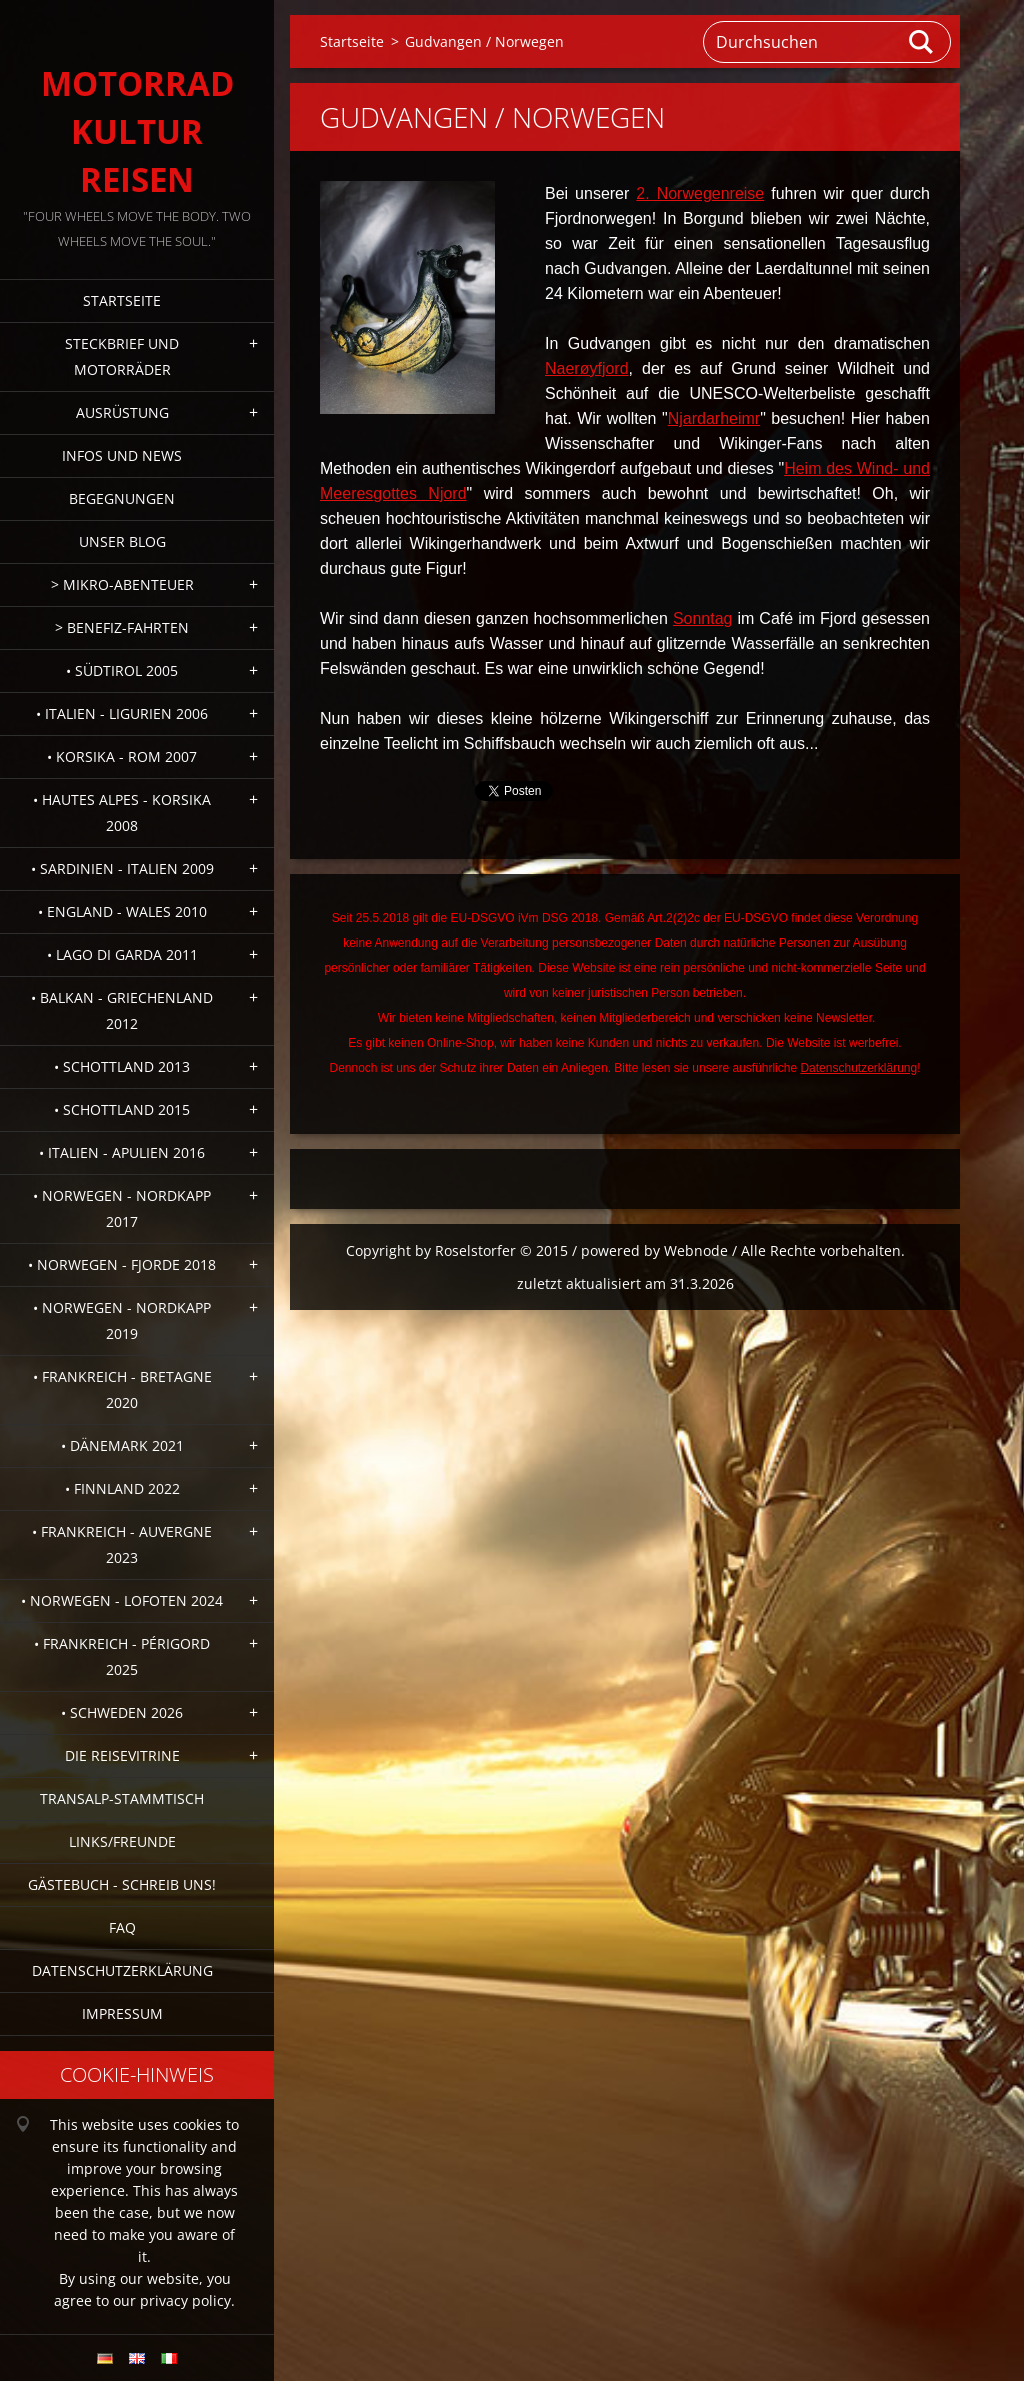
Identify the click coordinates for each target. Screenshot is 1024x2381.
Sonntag (703, 618)
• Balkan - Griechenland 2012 (122, 1010)
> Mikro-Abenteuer (122, 584)
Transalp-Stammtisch (122, 1798)
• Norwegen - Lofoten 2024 (122, 1600)
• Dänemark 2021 (122, 1445)
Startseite (122, 300)
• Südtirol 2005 (122, 670)
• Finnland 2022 (122, 1488)
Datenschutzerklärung (122, 1970)
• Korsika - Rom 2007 (122, 756)
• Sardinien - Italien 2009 (122, 868)
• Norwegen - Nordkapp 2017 (122, 1208)
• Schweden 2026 (122, 1712)
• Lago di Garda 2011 (122, 954)
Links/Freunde (122, 1841)
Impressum (122, 2013)
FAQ (122, 1927)
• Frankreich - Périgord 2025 (122, 1656)
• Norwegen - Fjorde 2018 (122, 1264)
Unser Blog (122, 541)
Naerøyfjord (587, 368)
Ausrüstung (122, 412)
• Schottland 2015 (122, 1109)
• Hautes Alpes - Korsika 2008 (122, 812)
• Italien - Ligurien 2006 (122, 713)
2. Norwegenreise (700, 193)
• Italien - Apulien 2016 (122, 1152)
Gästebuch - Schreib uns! (122, 1884)
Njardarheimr (714, 418)
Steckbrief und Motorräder (122, 356)
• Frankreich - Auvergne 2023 (122, 1544)
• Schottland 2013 (122, 1066)
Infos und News (122, 455)
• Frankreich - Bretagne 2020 (122, 1389)
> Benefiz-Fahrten (122, 627)
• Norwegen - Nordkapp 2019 (122, 1320)
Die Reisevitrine (122, 1755)
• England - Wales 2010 (122, 911)
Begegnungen (122, 498)
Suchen (922, 42)
